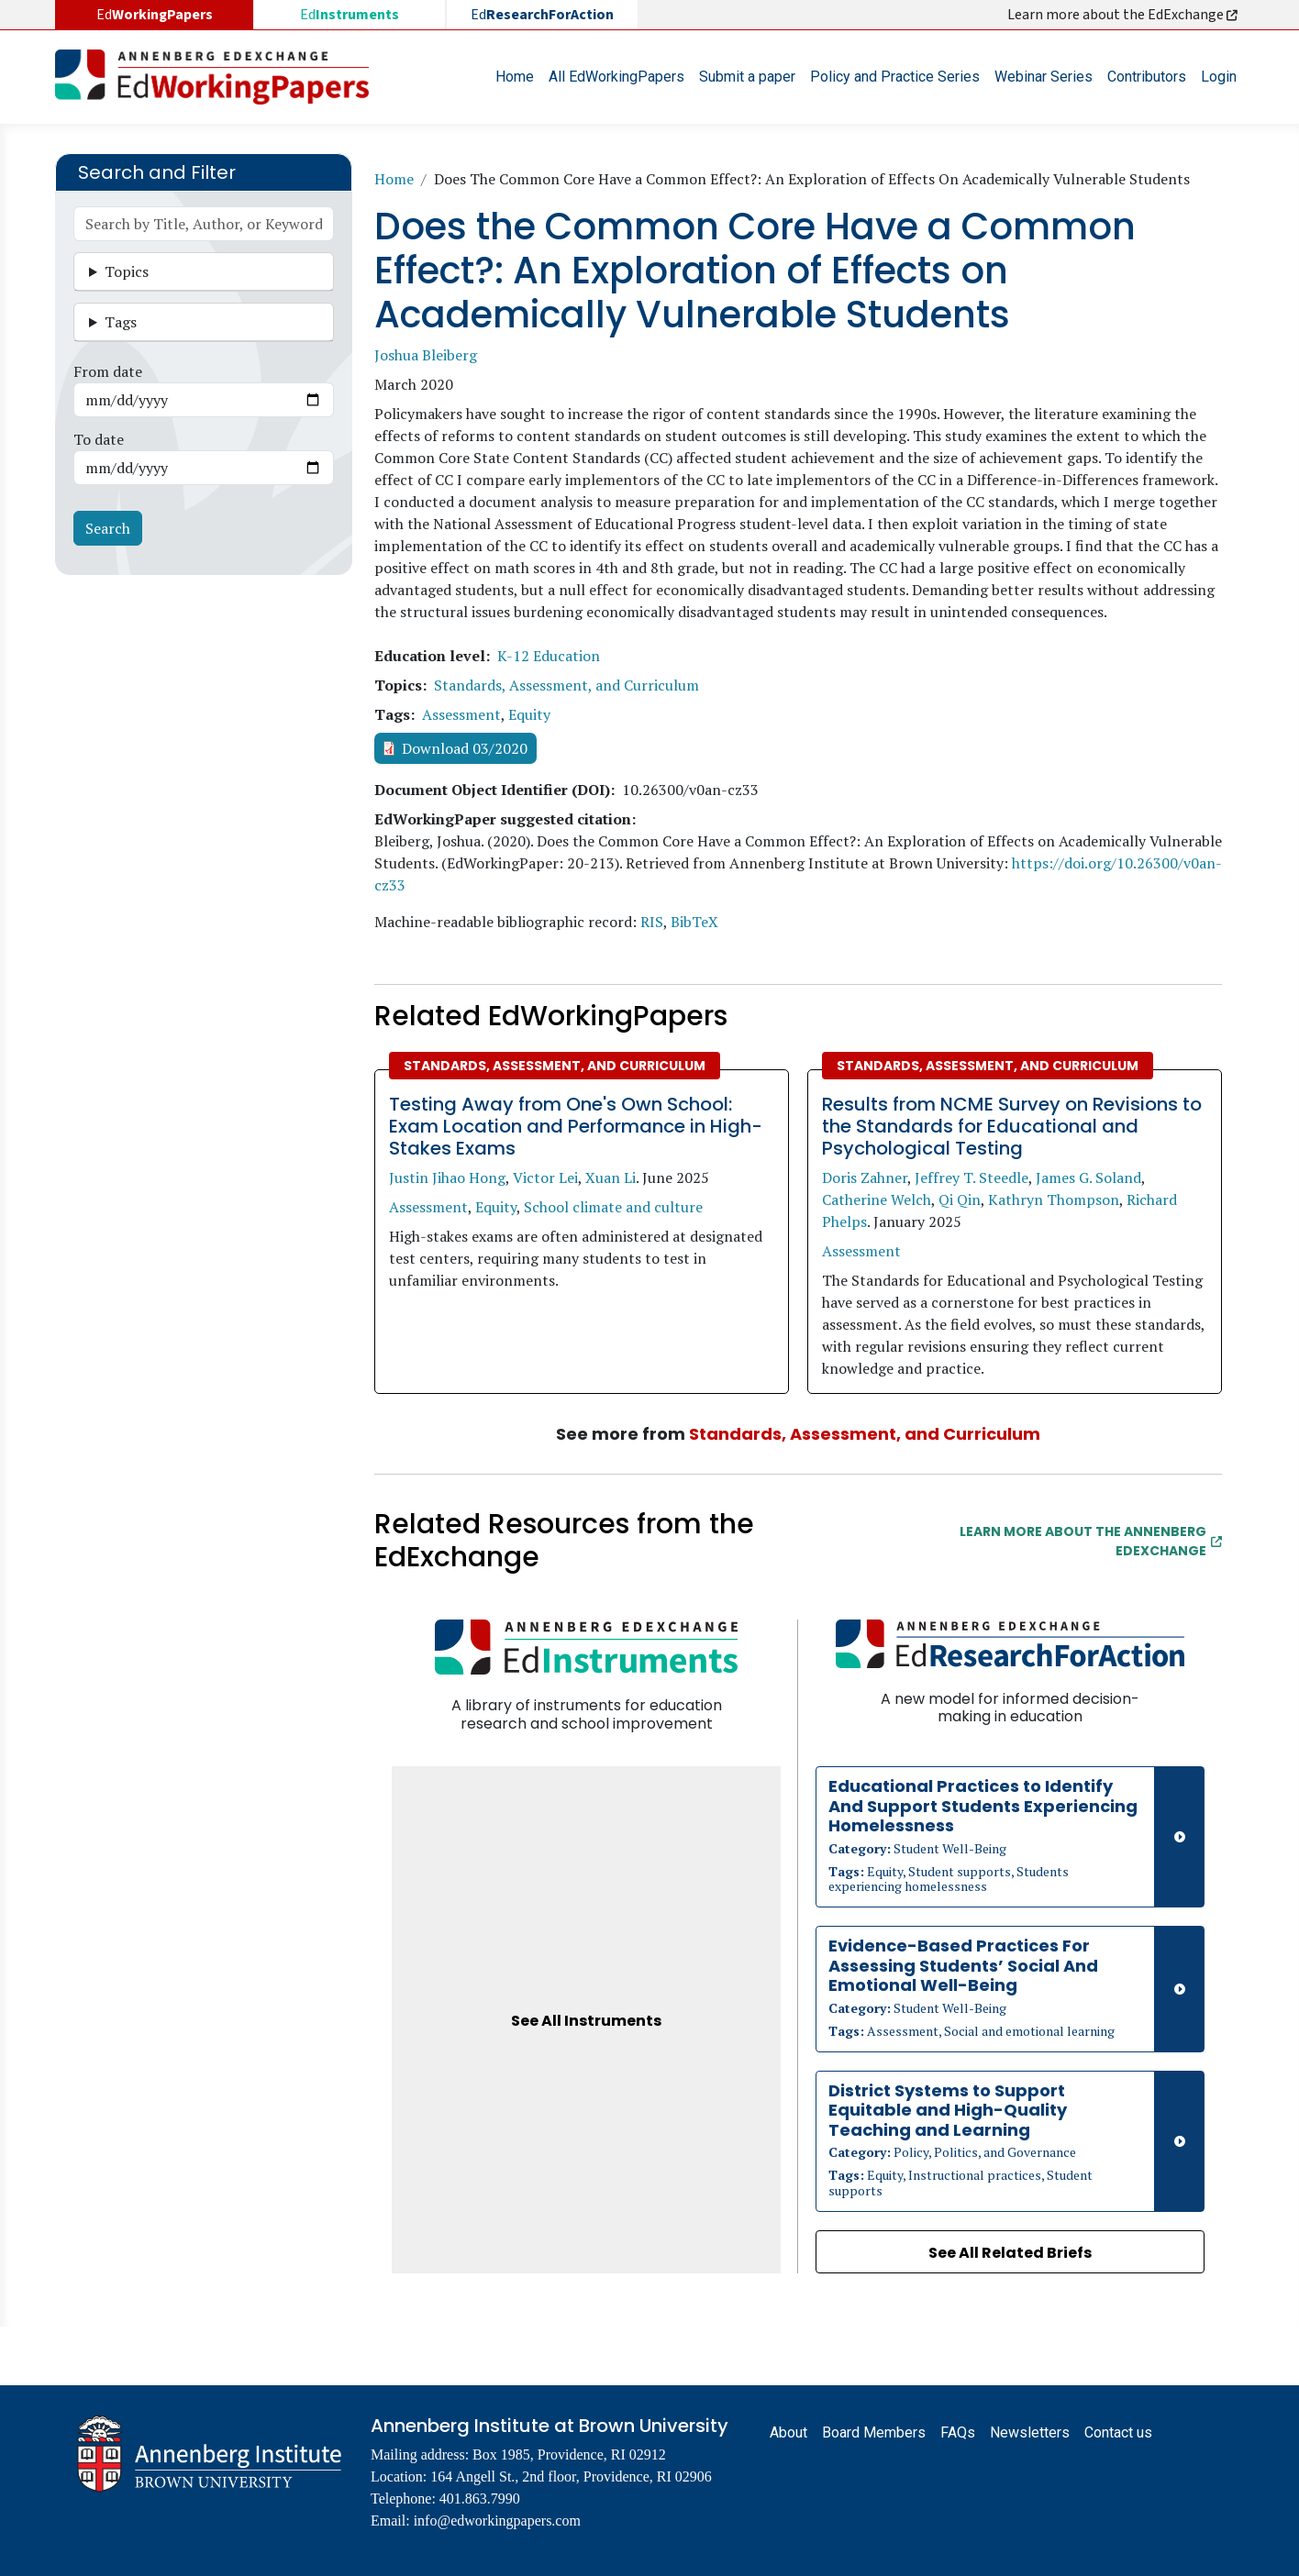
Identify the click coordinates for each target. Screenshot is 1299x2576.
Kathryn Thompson (1053, 1199)
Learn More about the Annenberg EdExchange (1091, 1541)
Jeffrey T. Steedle (971, 1177)
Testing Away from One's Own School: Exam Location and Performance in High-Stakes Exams (575, 1126)
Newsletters (1030, 2432)
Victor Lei (545, 1177)
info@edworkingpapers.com (497, 2520)
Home (514, 76)
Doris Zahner (864, 1177)
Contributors (1146, 76)
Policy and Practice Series (895, 76)
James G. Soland (1088, 1177)
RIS (651, 922)
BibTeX (694, 922)
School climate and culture (613, 1207)
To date (98, 439)
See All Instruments (586, 2020)
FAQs (957, 2432)
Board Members (874, 2432)
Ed (349, 15)
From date (107, 371)
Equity (529, 714)
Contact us (1118, 2432)
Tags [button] (121, 322)
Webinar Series (1043, 76)
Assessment (461, 714)
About (788, 2432)
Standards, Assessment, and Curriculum (566, 685)
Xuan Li (610, 1177)
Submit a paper (747, 76)
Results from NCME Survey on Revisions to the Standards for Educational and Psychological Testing (1012, 1126)
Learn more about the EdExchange (1123, 15)
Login (1219, 76)
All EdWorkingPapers (616, 76)
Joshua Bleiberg (425, 355)
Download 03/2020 (464, 748)
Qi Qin (959, 1199)
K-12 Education (548, 656)
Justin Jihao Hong (447, 1177)
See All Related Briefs (1010, 2252)
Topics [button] (127, 271)
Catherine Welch (876, 1199)
